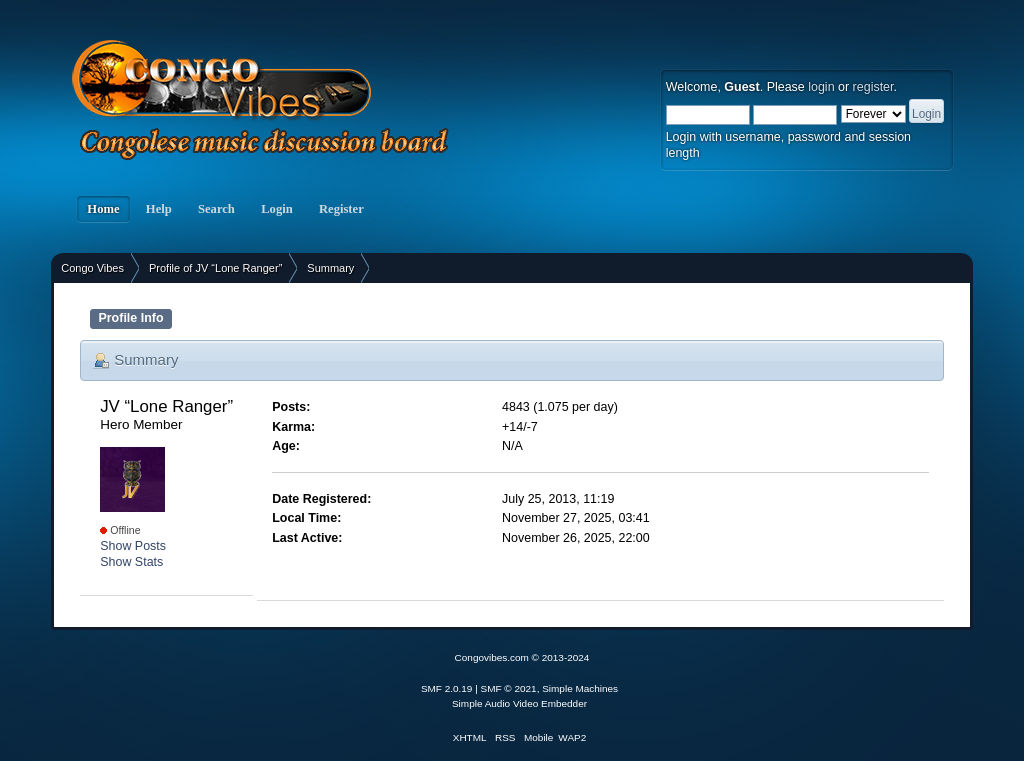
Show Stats (131, 562)
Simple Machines (580, 688)
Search (216, 209)
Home (103, 209)
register (873, 87)
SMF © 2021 (509, 688)
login (821, 87)
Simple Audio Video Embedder (519, 703)
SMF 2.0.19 (447, 688)
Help (159, 209)
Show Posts (133, 546)
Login (277, 209)
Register (341, 209)
